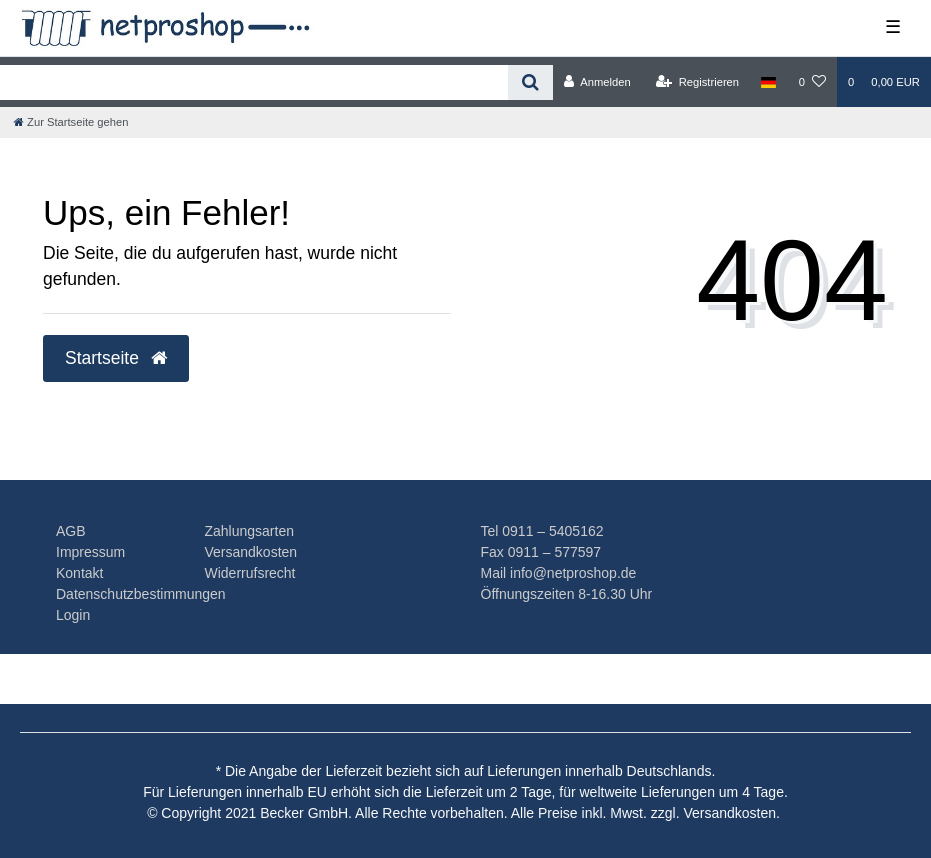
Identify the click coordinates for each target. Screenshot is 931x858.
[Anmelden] (597, 82)
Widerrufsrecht (249, 573)
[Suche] (530, 82)
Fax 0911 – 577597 (541, 552)
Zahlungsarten (249, 531)
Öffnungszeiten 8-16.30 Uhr (567, 594)
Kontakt (79, 573)
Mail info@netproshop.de (559, 573)
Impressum (90, 552)
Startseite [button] (116, 358)
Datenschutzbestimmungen (141, 594)
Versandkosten (250, 552)
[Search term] (254, 82)
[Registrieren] (697, 82)
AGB (71, 531)
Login (73, 615)
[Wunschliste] (812, 82)
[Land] (768, 82)
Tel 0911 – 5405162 (542, 531)
